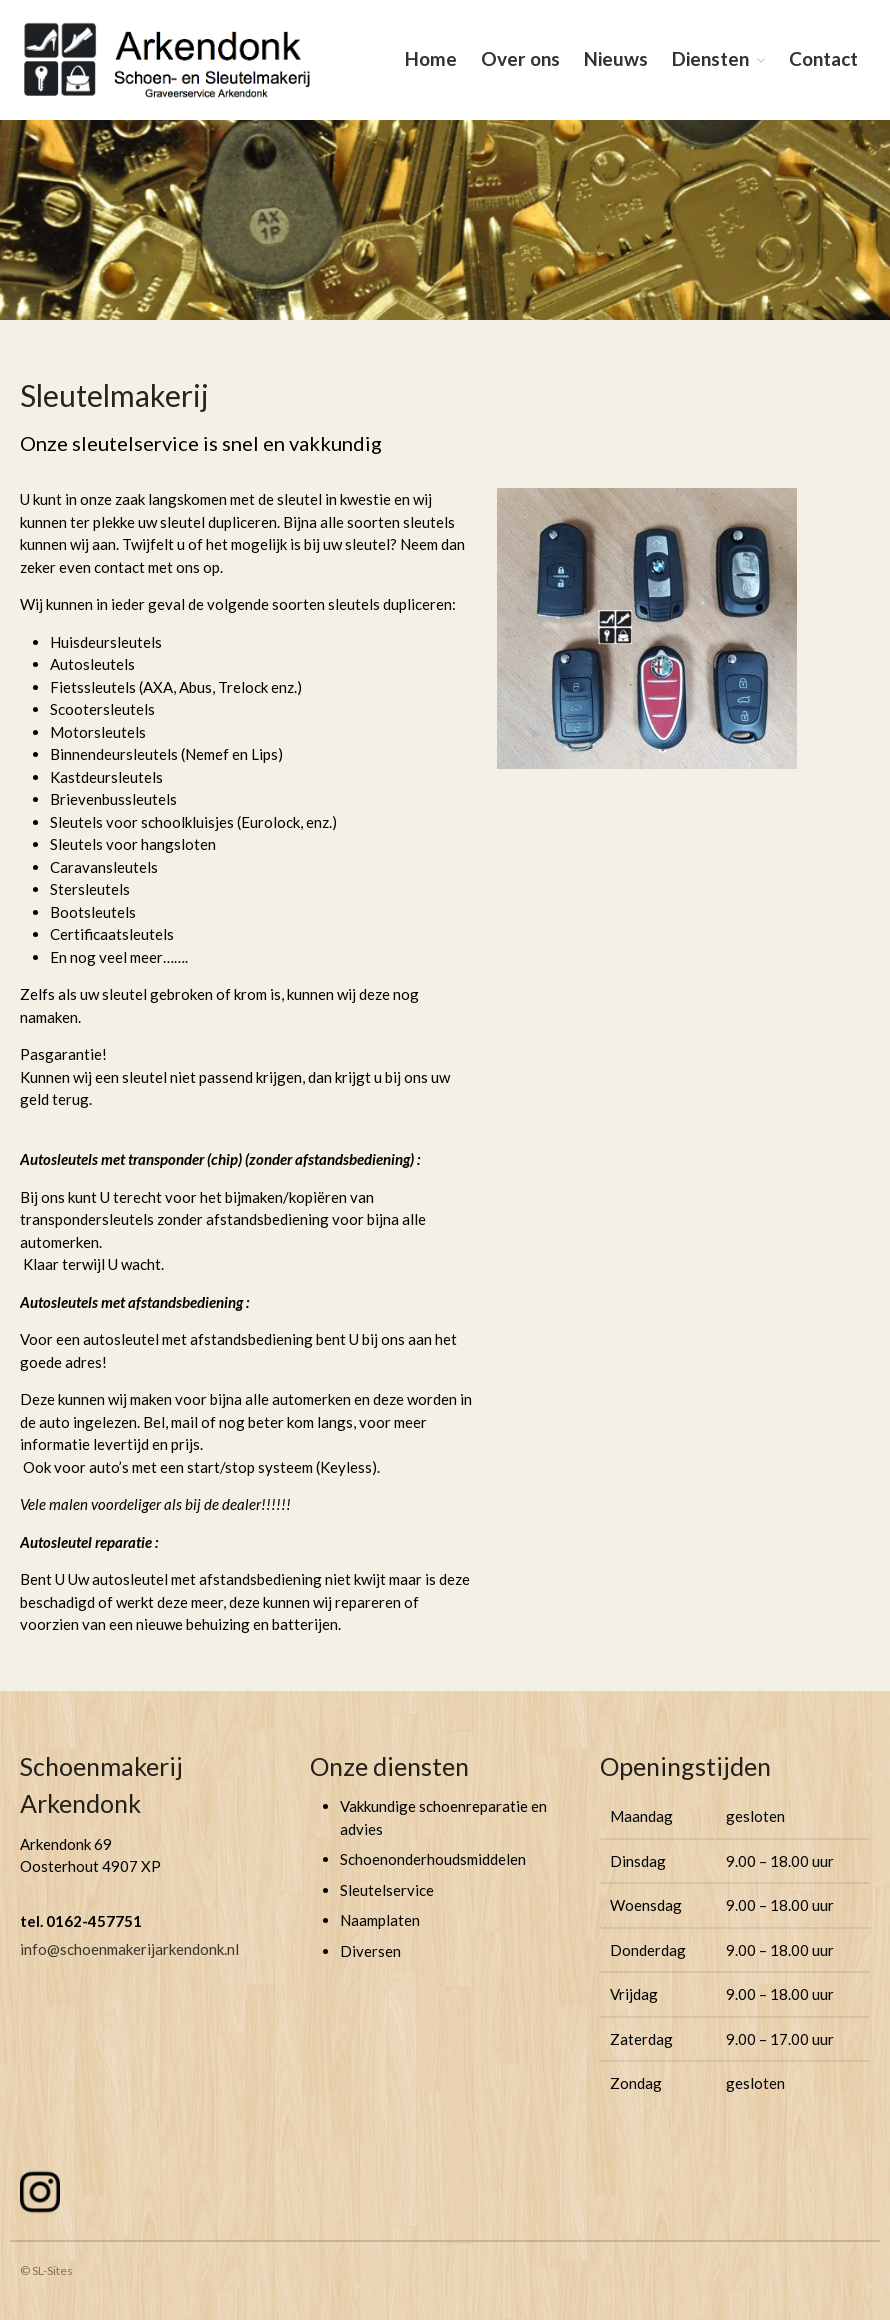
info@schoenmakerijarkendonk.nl (129, 1949)
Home (431, 58)
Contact (823, 58)
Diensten (710, 58)
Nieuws (616, 58)
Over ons (520, 58)
